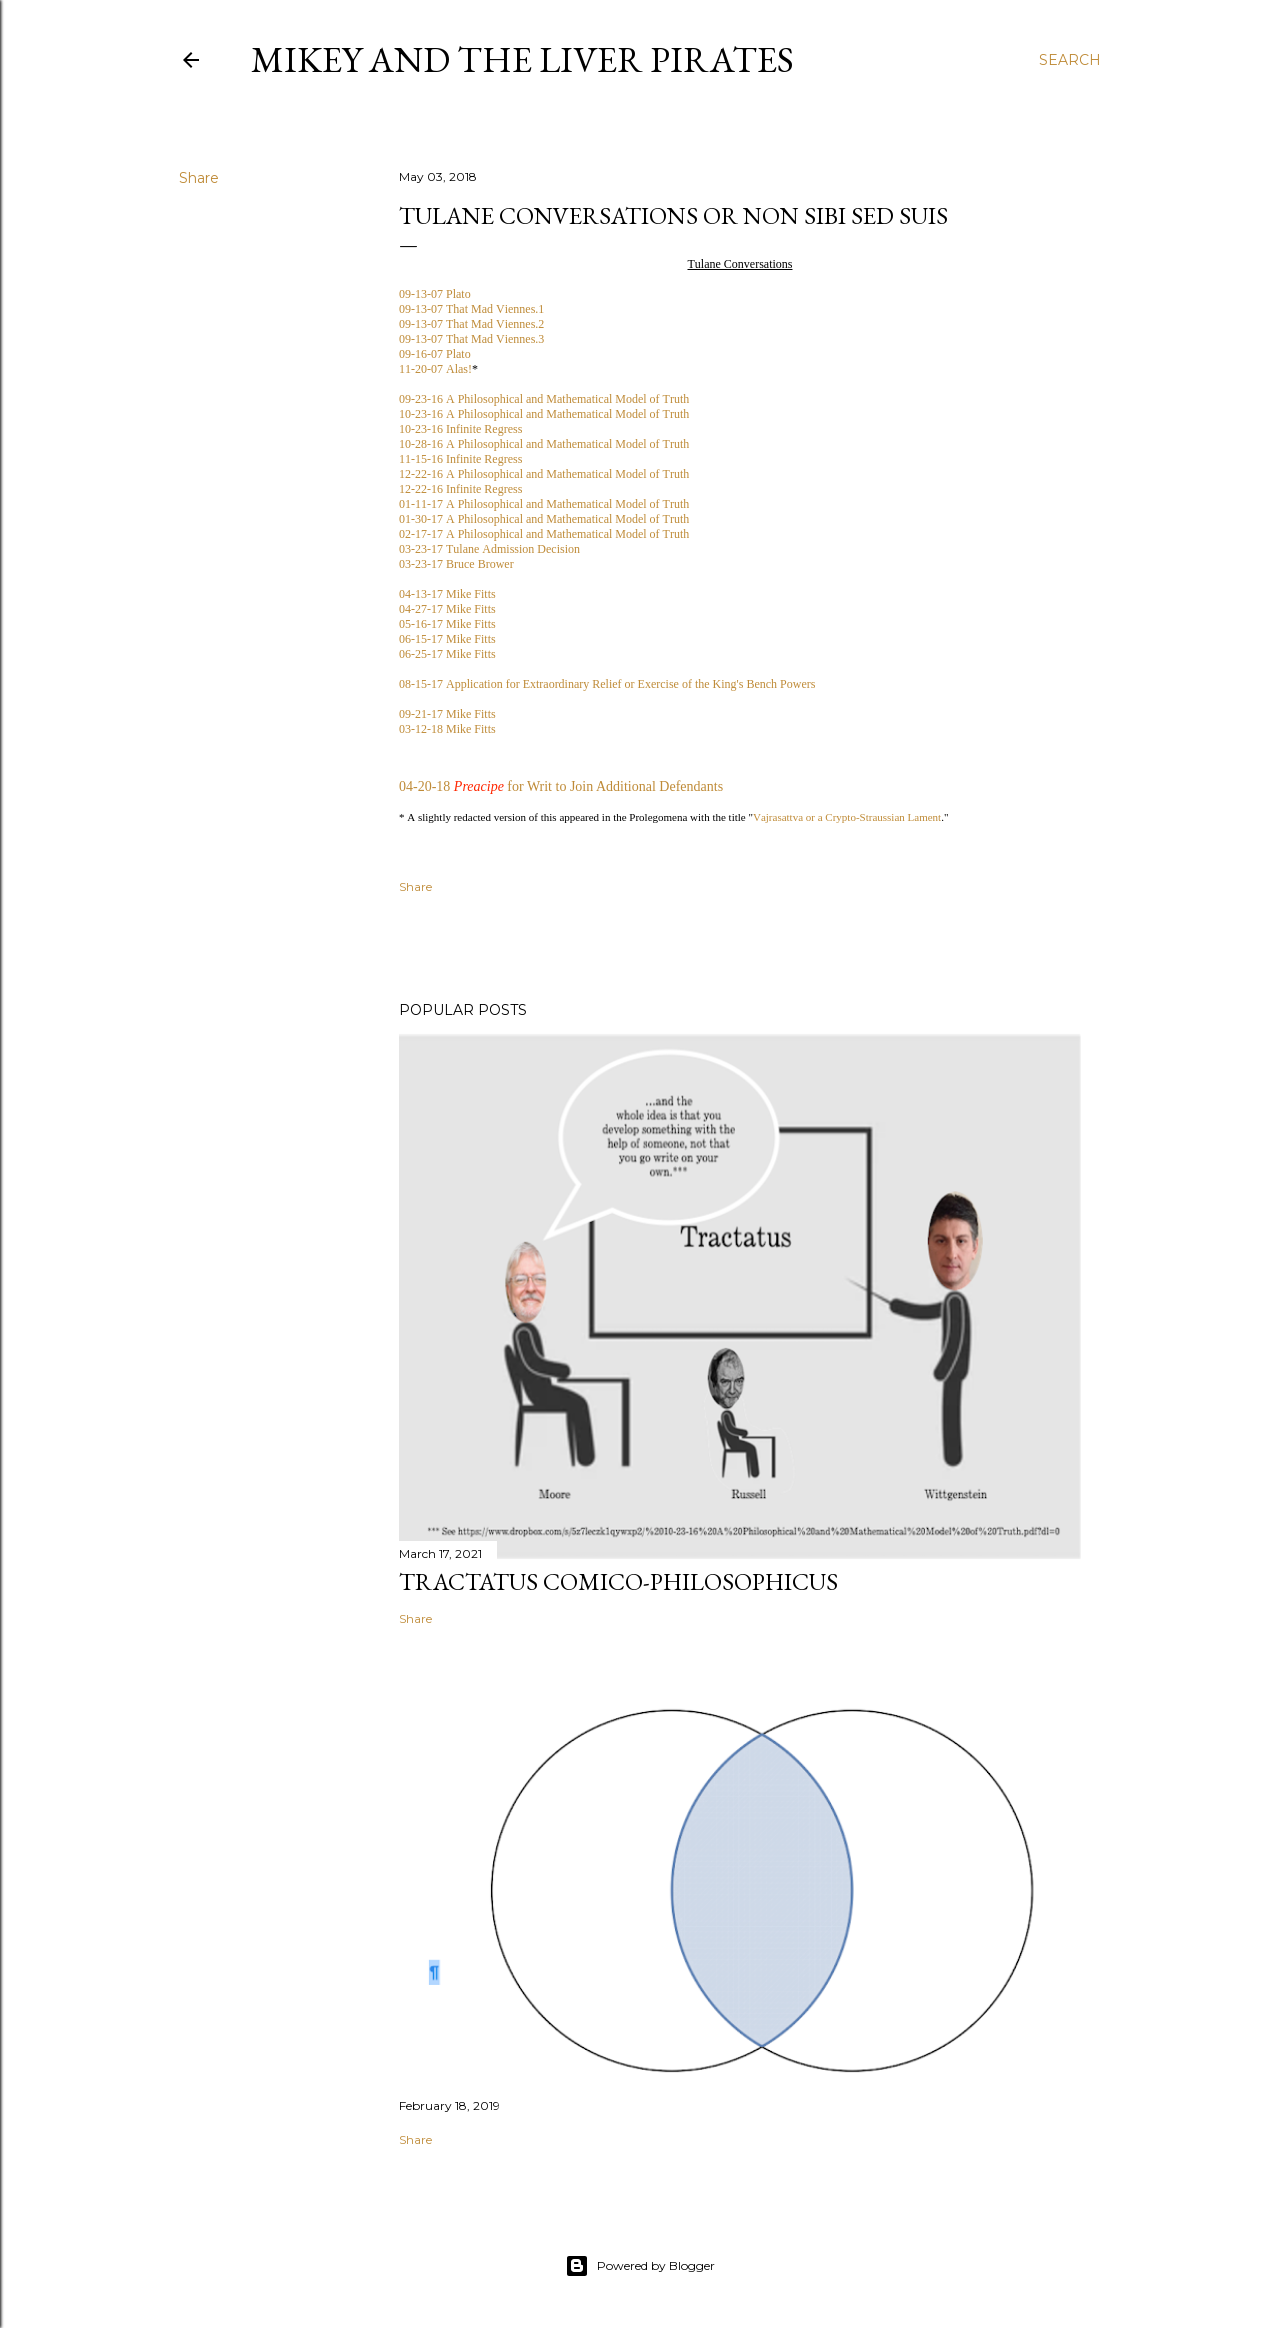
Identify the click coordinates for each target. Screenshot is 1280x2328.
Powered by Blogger (640, 2266)
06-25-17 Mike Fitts (447, 654)
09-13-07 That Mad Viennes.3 (471, 339)
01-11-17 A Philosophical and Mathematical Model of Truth (544, 504)
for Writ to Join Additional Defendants (615, 786)
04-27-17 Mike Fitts (447, 609)
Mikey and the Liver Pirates (522, 59)
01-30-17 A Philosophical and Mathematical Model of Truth (544, 519)
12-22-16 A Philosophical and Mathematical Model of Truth (544, 474)
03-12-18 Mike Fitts (447, 729)
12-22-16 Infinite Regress (460, 489)
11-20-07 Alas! (435, 369)
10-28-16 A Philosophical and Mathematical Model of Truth (544, 444)
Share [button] (199, 178)
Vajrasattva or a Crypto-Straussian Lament (847, 817)
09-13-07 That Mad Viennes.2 (471, 324)
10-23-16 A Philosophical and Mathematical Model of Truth (544, 414)
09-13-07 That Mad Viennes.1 (471, 309)
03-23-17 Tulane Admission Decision (489, 549)
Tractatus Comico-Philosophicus (618, 1581)
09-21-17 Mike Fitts (447, 714)
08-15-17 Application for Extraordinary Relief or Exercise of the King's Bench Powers (607, 684)
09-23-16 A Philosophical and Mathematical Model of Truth (544, 399)
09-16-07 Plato (435, 354)
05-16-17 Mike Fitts (447, 624)
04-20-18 (424, 786)
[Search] (1070, 60)
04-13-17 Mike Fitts (447, 594)
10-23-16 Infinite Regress (460, 429)
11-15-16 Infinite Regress (460, 459)
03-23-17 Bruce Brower (456, 564)
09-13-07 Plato (435, 294)
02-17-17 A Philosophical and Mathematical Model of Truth (544, 534)
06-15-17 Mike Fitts (447, 639)
